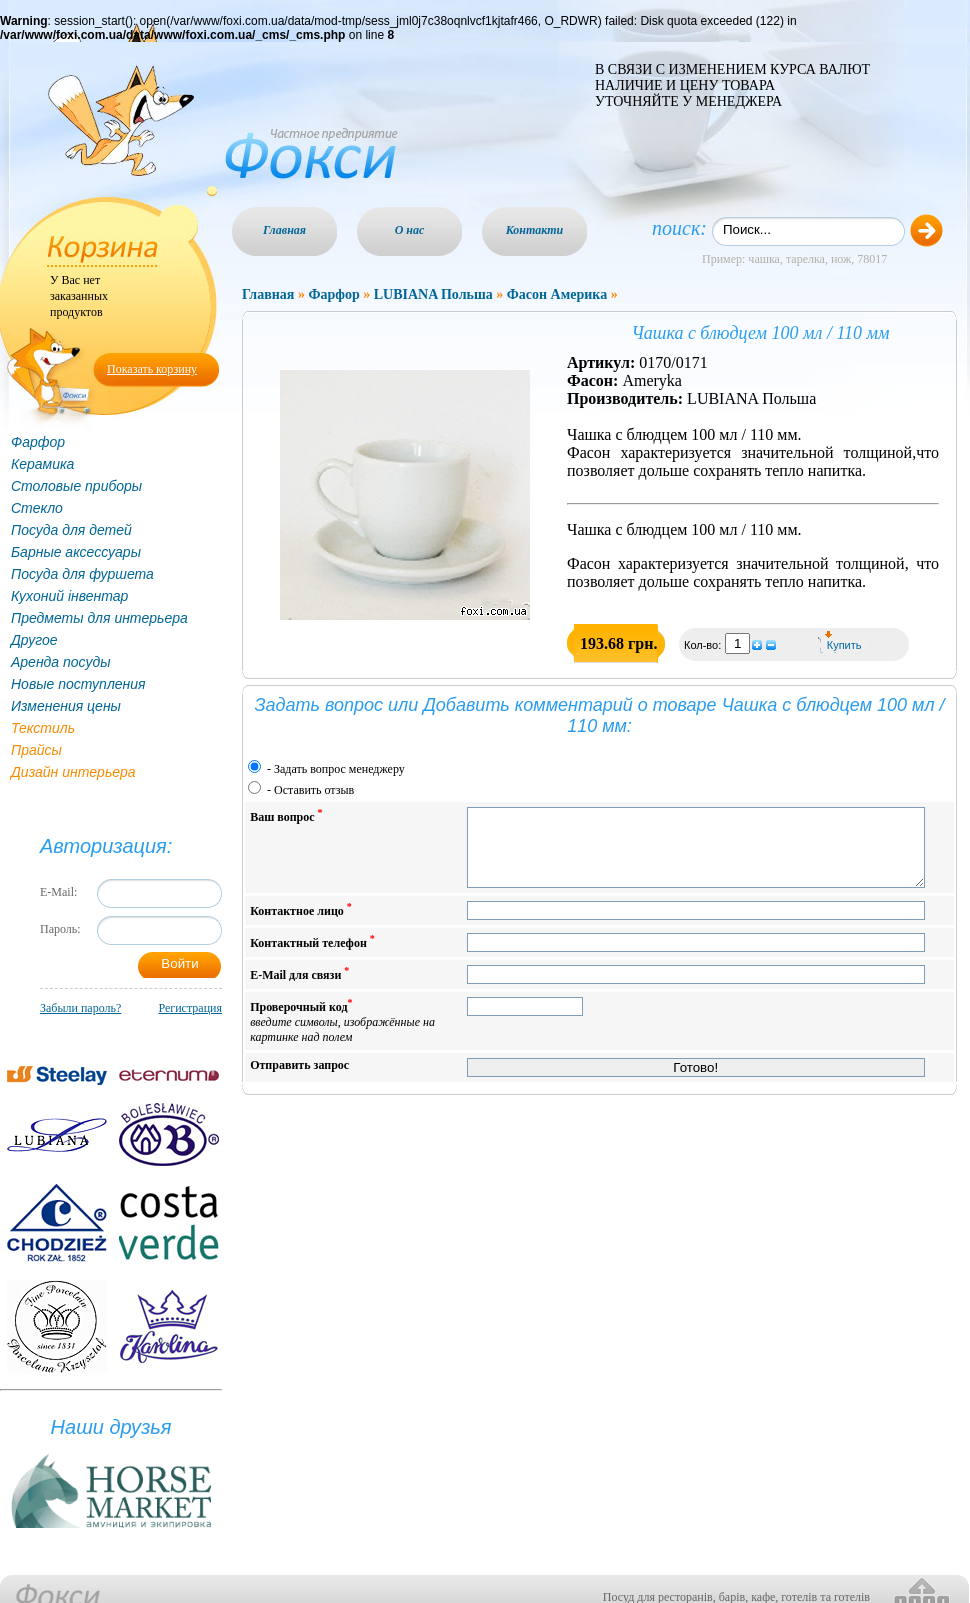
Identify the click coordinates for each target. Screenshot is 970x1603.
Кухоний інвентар (69, 596)
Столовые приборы (76, 486)
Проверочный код (342, 1035)
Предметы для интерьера (99, 618)
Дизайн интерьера (73, 772)
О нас (410, 230)
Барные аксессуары (76, 552)
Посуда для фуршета (82, 574)
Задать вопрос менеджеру (339, 769)
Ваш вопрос (286, 815)
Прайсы (36, 750)
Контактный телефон (312, 956)
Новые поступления (78, 684)
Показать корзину (152, 369)
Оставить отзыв (314, 790)
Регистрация (190, 1008)
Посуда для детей (71, 530)
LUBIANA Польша (433, 294)
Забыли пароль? (80, 1008)
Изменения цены (66, 706)
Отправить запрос (299, 1080)
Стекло (37, 508)
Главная (284, 230)
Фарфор (38, 442)
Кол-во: (704, 645)
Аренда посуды (60, 662)
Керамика (42, 464)
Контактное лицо (301, 924)
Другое (34, 640)
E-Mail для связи (299, 988)
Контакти (535, 230)
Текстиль (43, 728)
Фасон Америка (557, 294)
